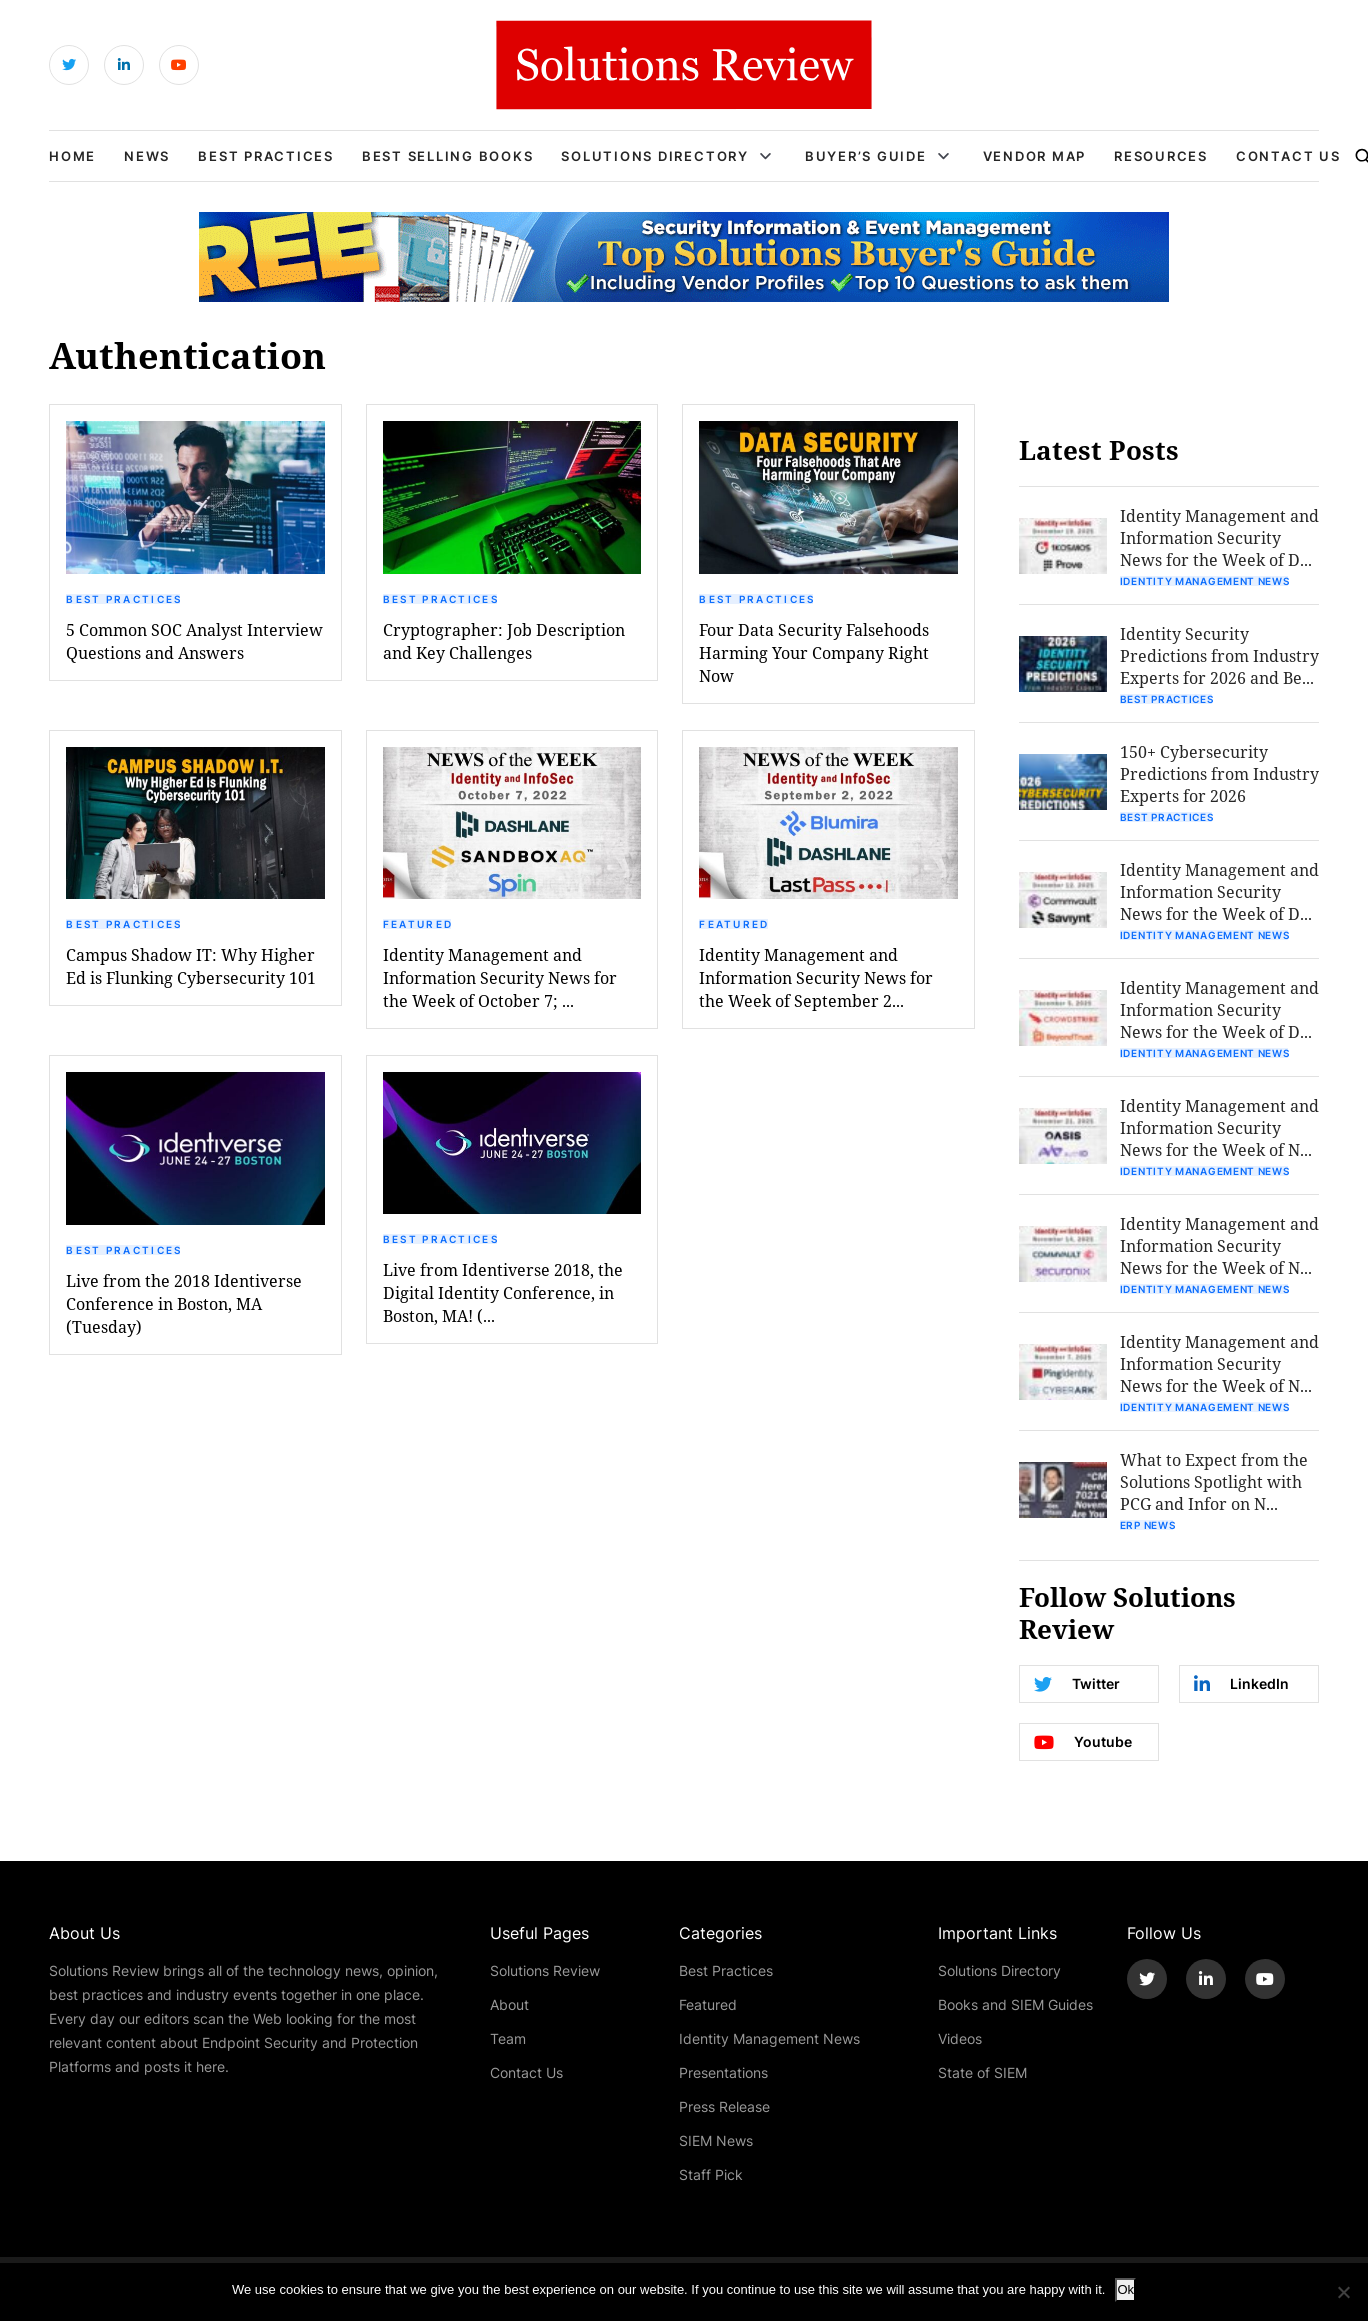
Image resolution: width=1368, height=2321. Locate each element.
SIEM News (716, 2140)
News (147, 156)
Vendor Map (1035, 156)
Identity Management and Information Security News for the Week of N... (1219, 1127)
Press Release (724, 2106)
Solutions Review (545, 1970)
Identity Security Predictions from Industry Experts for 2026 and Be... (1219, 655)
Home (72, 156)
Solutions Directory (654, 156)
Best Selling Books (448, 156)
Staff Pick (711, 2174)
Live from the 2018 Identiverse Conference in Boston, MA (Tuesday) (184, 1303)
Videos (960, 2038)
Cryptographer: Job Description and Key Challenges (504, 641)
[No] (1343, 2292)
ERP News (1148, 1525)
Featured (418, 924)
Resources (1161, 156)
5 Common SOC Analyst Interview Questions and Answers (194, 641)
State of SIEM (982, 2072)
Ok (1125, 2289)
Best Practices (266, 156)
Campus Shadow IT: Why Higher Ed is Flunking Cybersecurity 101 (191, 966)
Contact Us (1288, 156)
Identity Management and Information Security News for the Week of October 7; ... (500, 977)
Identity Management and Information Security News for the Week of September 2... (816, 977)
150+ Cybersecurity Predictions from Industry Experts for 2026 (1219, 773)
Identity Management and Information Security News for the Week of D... (1219, 537)
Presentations (723, 2072)
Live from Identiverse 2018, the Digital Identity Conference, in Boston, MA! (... (503, 1292)
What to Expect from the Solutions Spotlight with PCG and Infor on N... (1214, 1481)
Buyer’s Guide (866, 156)
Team (508, 2038)
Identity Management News (1205, 581)
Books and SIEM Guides (1015, 2004)
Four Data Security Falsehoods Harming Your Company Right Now (814, 652)
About (509, 2004)
